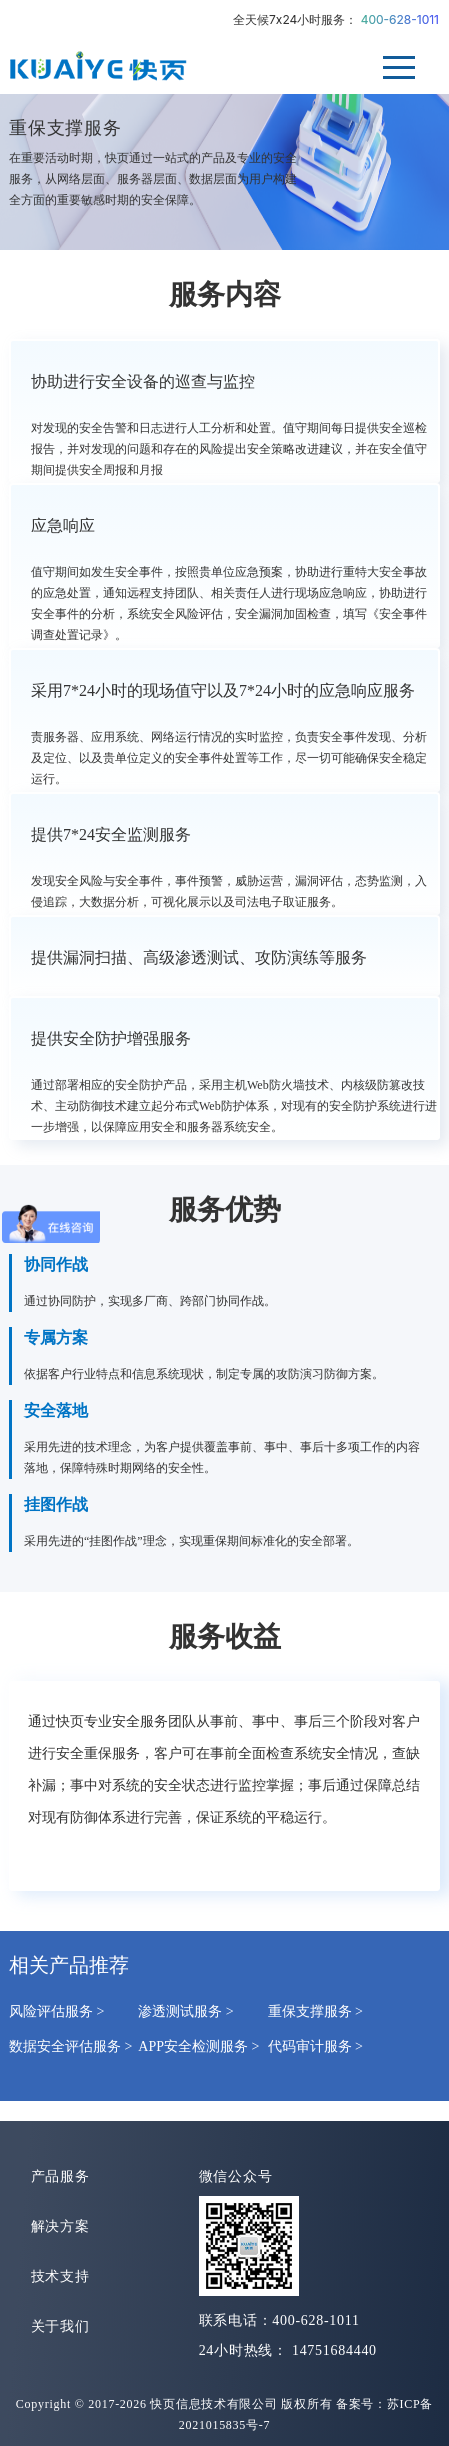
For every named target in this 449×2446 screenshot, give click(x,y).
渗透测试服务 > (185, 2011)
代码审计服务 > (315, 2046)
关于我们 (60, 2326)
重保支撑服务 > (315, 2011)
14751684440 (334, 2350)
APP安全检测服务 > (198, 2046)
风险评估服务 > (56, 2011)
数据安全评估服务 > (70, 2046)
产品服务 (60, 2176)
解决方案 (60, 2226)
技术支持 (60, 2276)
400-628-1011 (400, 19)
